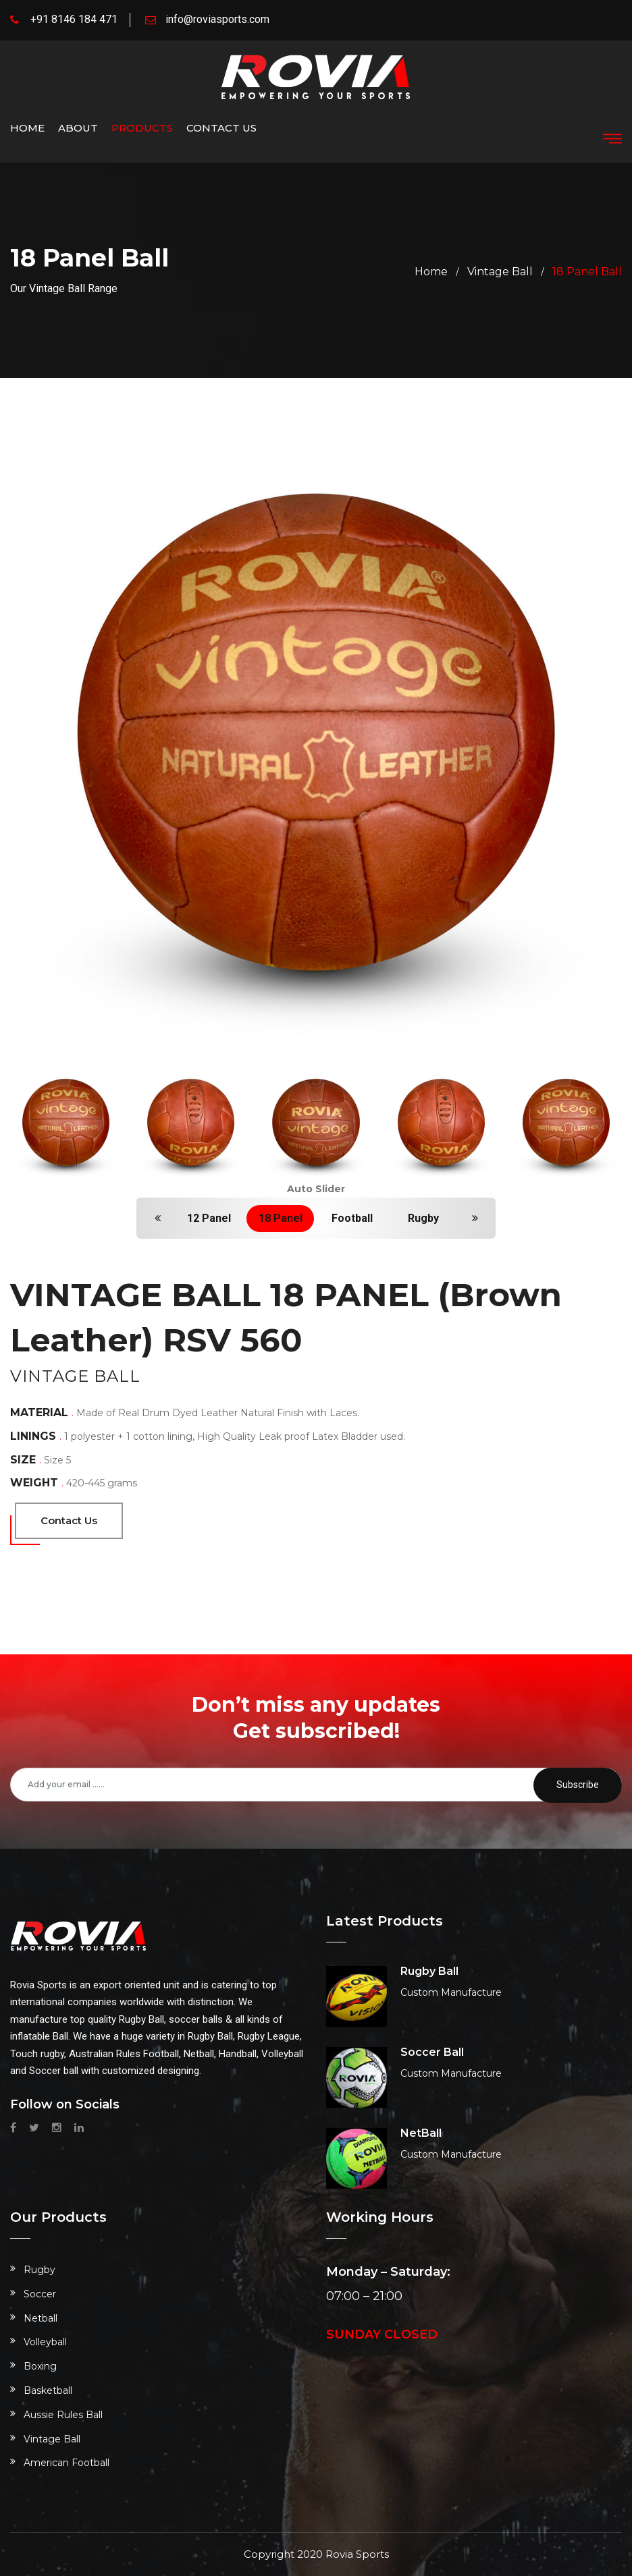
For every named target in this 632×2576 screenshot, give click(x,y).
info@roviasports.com (217, 19)
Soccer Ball (432, 2052)
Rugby (423, 1218)
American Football (66, 2463)
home (431, 271)
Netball (40, 2318)
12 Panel (209, 1218)
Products (142, 127)
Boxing (40, 2366)
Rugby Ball (429, 1971)
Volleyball (45, 2342)
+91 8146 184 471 (73, 19)
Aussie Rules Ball (63, 2415)
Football (352, 1218)
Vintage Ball (500, 271)
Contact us (221, 127)
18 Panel (280, 1218)
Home (27, 127)
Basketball (48, 2390)
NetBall (421, 2133)
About (78, 127)
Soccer (40, 2294)
